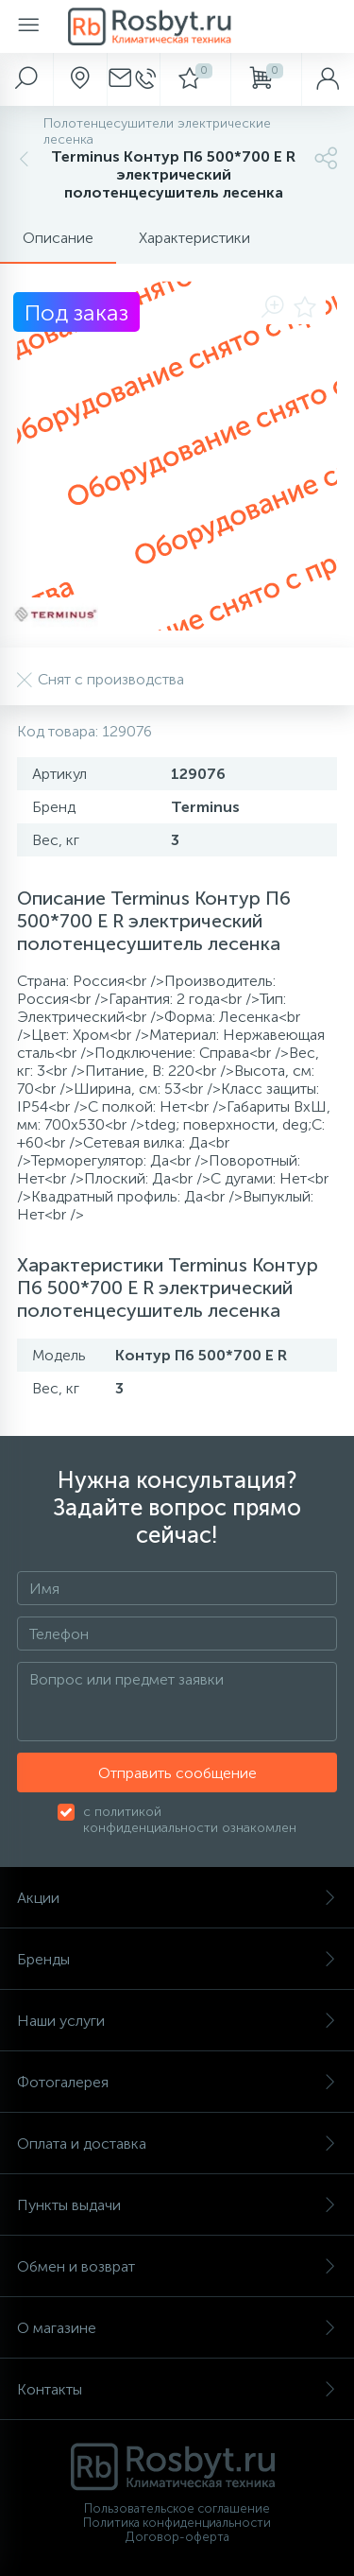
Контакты (177, 2389)
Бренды (177, 1959)
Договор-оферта (177, 2537)
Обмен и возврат (177, 2266)
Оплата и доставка (177, 2143)
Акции (177, 1898)
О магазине (177, 2328)
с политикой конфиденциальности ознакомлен (189, 1820)
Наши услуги (177, 2021)
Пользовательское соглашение (177, 2508)
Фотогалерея (177, 2082)
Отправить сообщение (177, 1773)
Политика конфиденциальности (177, 2522)
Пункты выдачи (177, 2205)
